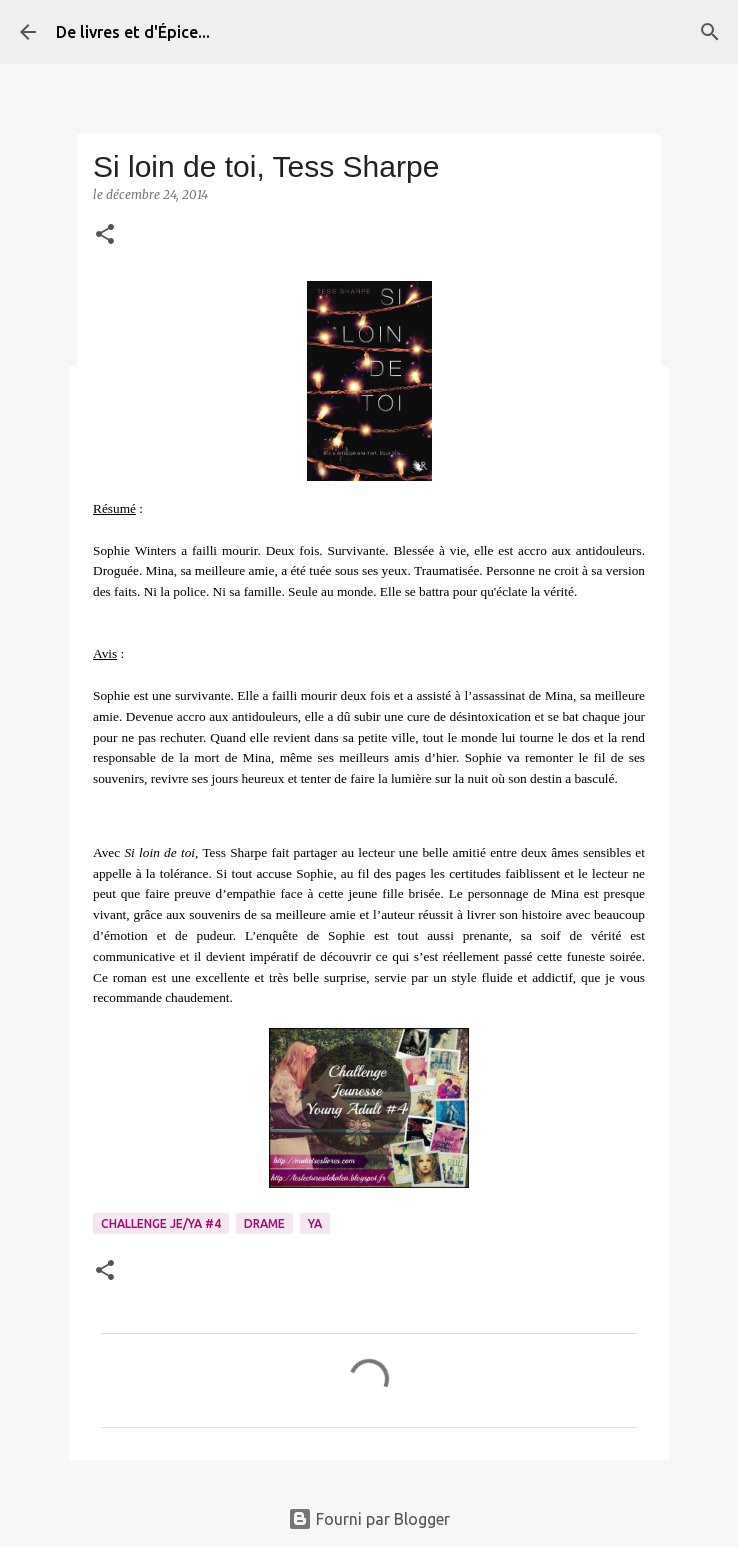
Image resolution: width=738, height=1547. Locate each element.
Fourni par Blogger (369, 1519)
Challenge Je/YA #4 (161, 1223)
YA (315, 1223)
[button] (105, 235)
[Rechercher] (710, 32)
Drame (264, 1223)
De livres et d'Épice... (133, 32)
